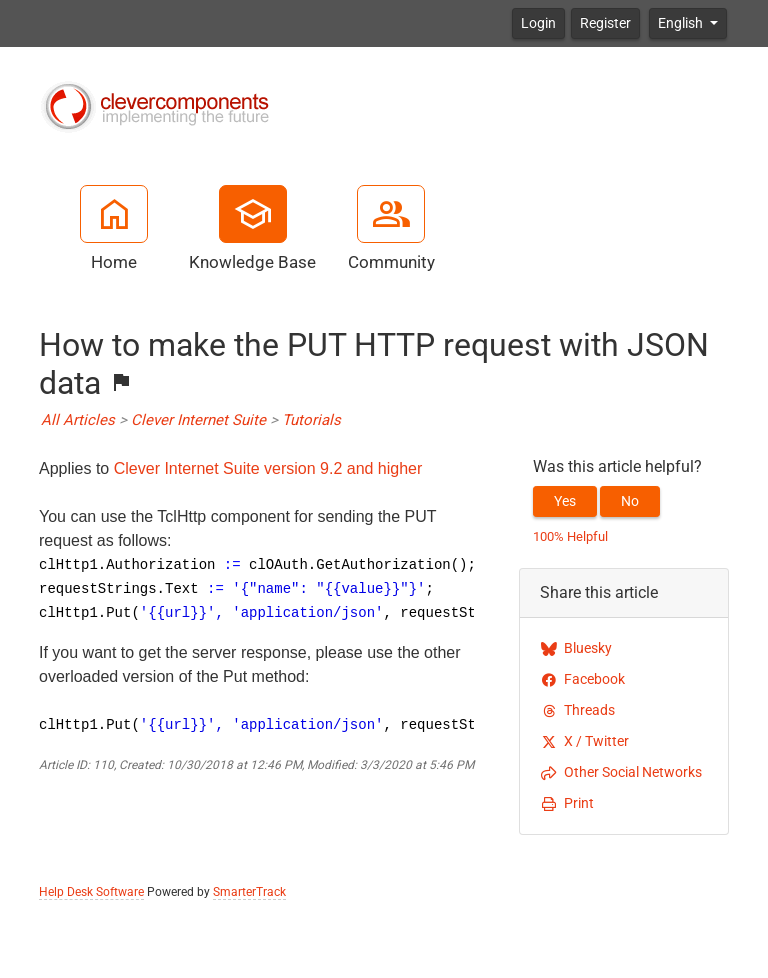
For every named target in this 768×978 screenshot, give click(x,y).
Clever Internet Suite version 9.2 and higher (268, 468)
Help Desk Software (91, 892)
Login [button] (538, 23)
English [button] (682, 23)
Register (605, 23)
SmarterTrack (249, 892)
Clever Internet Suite (198, 420)
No (630, 501)
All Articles (78, 420)
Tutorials (311, 420)
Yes (565, 501)
